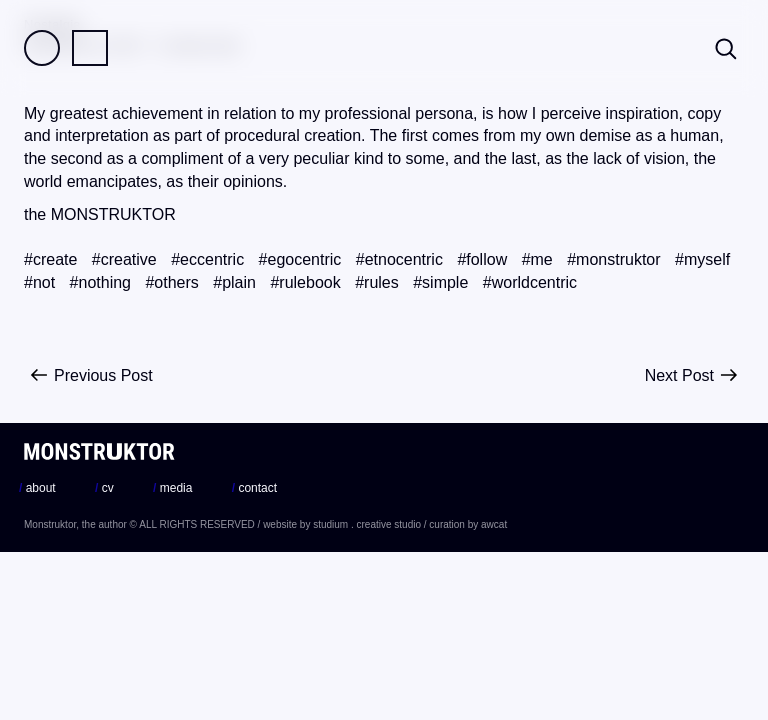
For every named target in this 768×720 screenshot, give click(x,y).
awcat (494, 524)
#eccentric (207, 259)
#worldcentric (530, 282)
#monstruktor (613, 259)
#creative (124, 259)
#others (171, 282)
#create (50, 259)
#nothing (100, 282)
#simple (440, 282)
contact (254, 488)
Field (42, 48)
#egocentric (300, 259)
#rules (377, 282)
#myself (702, 259)
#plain (234, 282)
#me (537, 259)
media (172, 488)
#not (39, 282)
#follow (482, 259)
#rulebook (305, 282)
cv (104, 488)
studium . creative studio (367, 524)
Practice (90, 48)
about (37, 488)
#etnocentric (399, 259)
